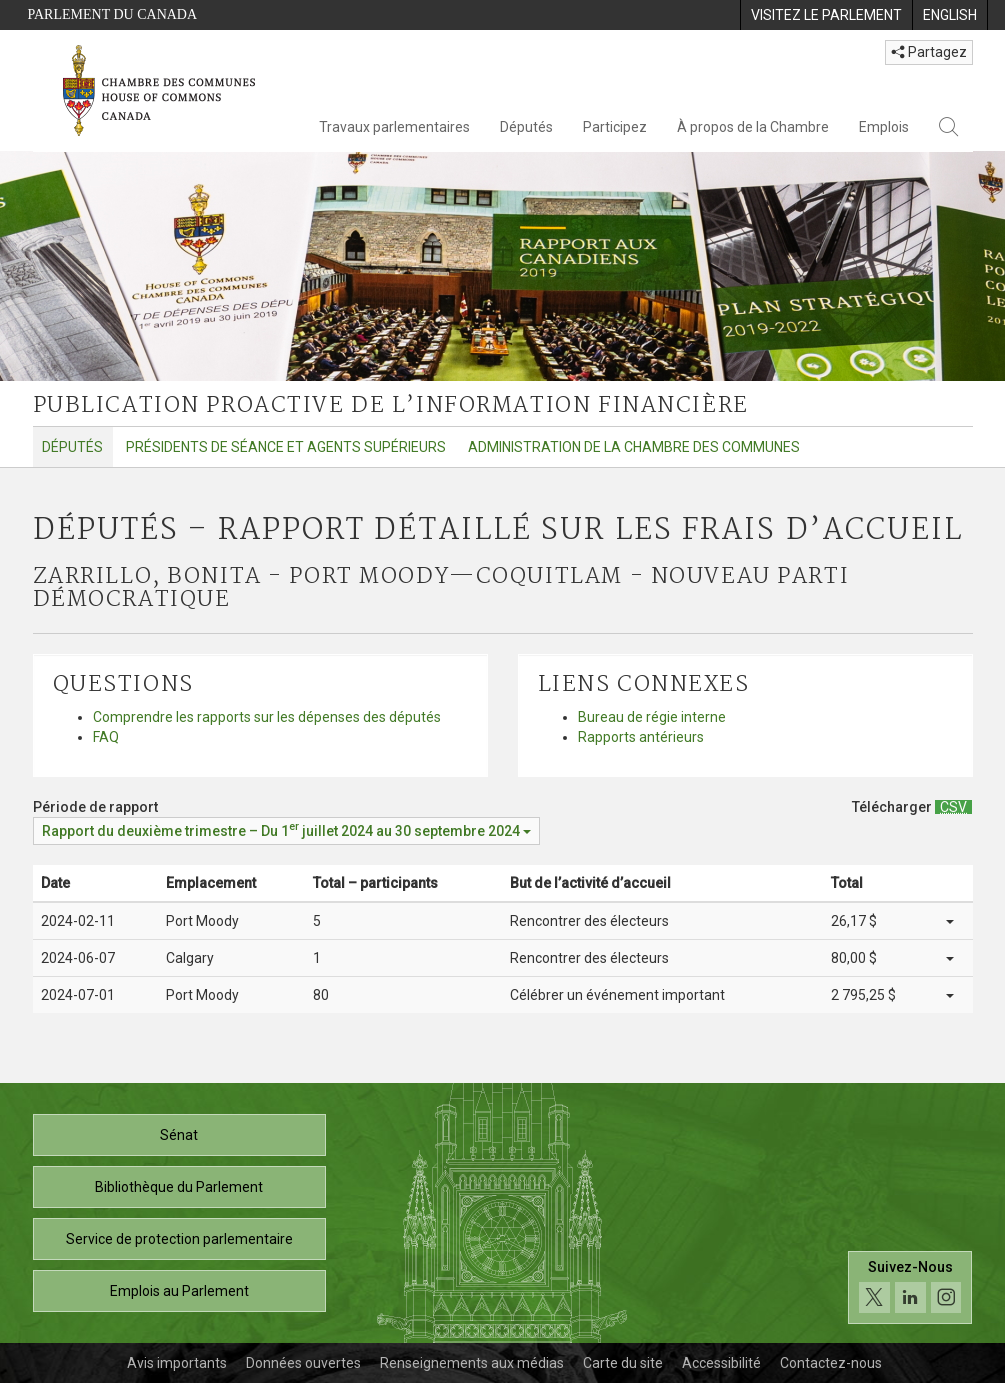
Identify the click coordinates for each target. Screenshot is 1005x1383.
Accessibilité (721, 1363)
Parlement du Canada (113, 14)
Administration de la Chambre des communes (634, 447)
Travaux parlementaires (394, 127)
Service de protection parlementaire (179, 1239)
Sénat (179, 1135)
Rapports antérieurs (641, 737)
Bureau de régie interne (652, 717)
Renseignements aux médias (472, 1363)
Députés (526, 127)
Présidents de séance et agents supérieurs (286, 447)
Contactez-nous (831, 1363)
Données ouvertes (303, 1363)
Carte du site (623, 1363)
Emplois (884, 127)
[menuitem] (826, 15)
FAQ (106, 737)
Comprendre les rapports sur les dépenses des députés (267, 717)
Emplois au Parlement (179, 1291)
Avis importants (177, 1363)
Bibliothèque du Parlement (179, 1187)
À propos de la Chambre (753, 127)
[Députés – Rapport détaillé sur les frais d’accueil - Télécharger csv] (953, 807)
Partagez (929, 52)
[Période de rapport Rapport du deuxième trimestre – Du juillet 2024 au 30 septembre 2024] (286, 831)
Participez (615, 127)
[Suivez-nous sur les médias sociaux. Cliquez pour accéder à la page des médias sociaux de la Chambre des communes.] (910, 1287)
